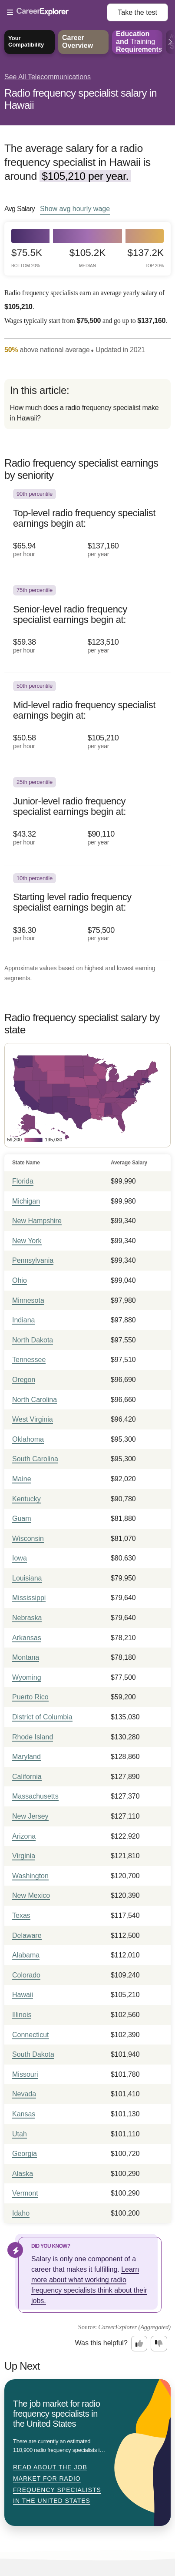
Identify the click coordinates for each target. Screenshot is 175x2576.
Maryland (26, 1756)
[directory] (87, 404)
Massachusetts (35, 1796)
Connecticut (30, 2034)
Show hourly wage (75, 208)
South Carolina (35, 1459)
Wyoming (26, 1677)
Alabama (26, 1955)
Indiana (23, 1320)
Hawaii (22, 1994)
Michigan (26, 1201)
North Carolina (34, 1399)
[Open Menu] (57, 12)
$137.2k (146, 258)
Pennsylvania (32, 1260)
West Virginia (32, 1419)
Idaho (21, 2213)
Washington (30, 1876)
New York (27, 1240)
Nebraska (27, 1617)
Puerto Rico (30, 1697)
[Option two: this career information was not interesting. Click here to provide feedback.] (159, 2343)
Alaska (22, 2173)
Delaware (27, 1935)
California (27, 1776)
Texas (21, 1915)
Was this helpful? (101, 2343)
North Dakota (32, 1340)
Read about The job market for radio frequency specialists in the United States (57, 2484)
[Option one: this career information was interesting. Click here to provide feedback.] (139, 2343)
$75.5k (26, 258)
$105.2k (87, 258)
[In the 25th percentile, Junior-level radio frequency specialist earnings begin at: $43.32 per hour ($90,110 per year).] (87, 817)
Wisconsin (28, 1538)
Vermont (25, 2193)
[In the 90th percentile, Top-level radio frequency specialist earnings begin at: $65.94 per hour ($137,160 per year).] (87, 529)
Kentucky (26, 1499)
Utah (19, 2134)
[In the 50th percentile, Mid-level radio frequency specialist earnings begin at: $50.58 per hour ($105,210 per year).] (87, 721)
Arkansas (26, 1637)
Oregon (23, 1379)
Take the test (137, 12)
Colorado (26, 1975)
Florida (22, 1181)
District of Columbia (42, 1717)
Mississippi (29, 1597)
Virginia (23, 1856)
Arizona (24, 1836)
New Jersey (30, 1816)
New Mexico (31, 1895)
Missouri (25, 2074)
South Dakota (33, 2054)
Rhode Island (32, 1737)
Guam (21, 1518)
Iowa (19, 1558)
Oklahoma (28, 1439)
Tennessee (29, 1359)
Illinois (21, 2014)
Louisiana (27, 1578)
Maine (21, 1479)
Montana (25, 1657)
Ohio (19, 1280)
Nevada (24, 2094)
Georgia (24, 2153)
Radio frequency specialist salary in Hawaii (80, 99)
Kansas (23, 2114)
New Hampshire (37, 1220)
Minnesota (28, 1300)
